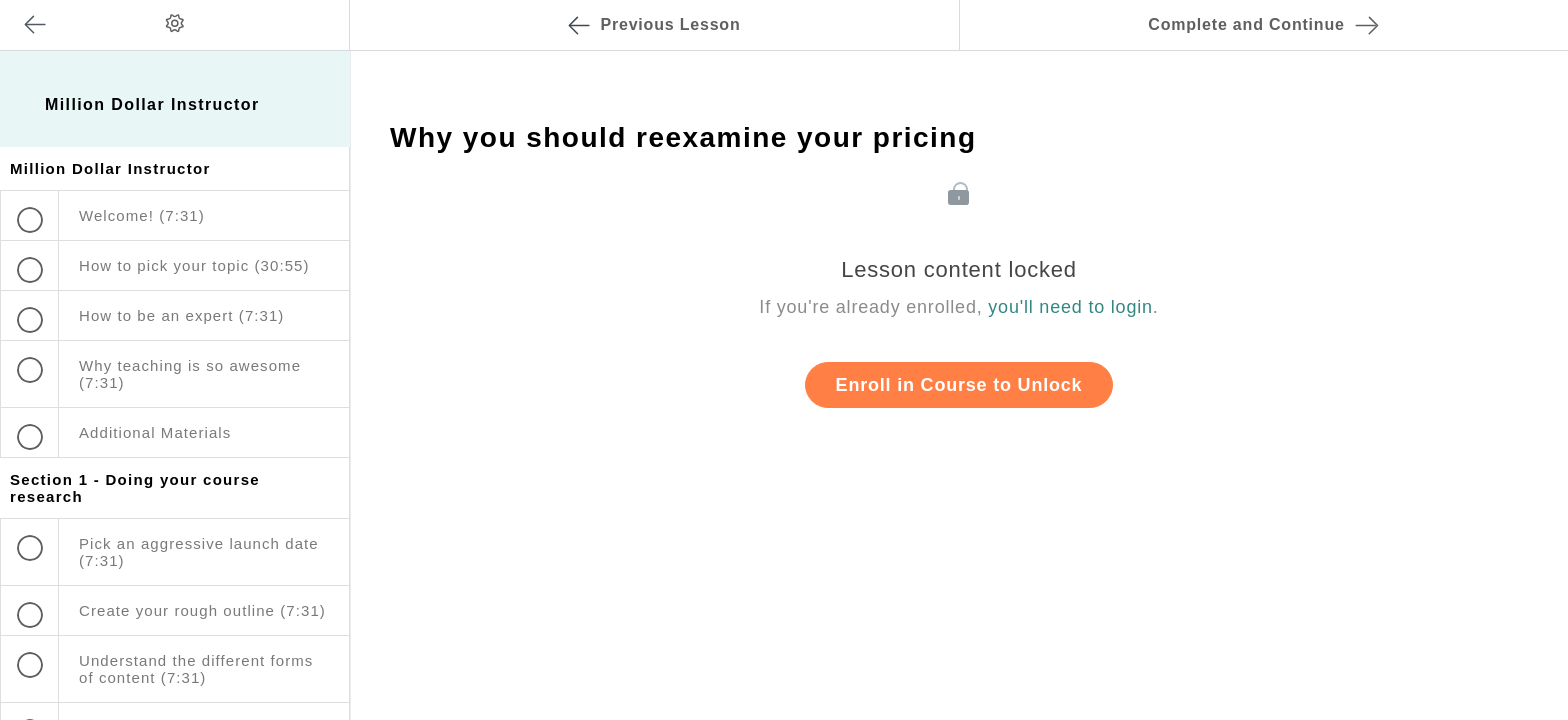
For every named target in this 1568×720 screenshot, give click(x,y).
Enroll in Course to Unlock (959, 385)
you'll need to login (1070, 307)
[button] (314, 10)
